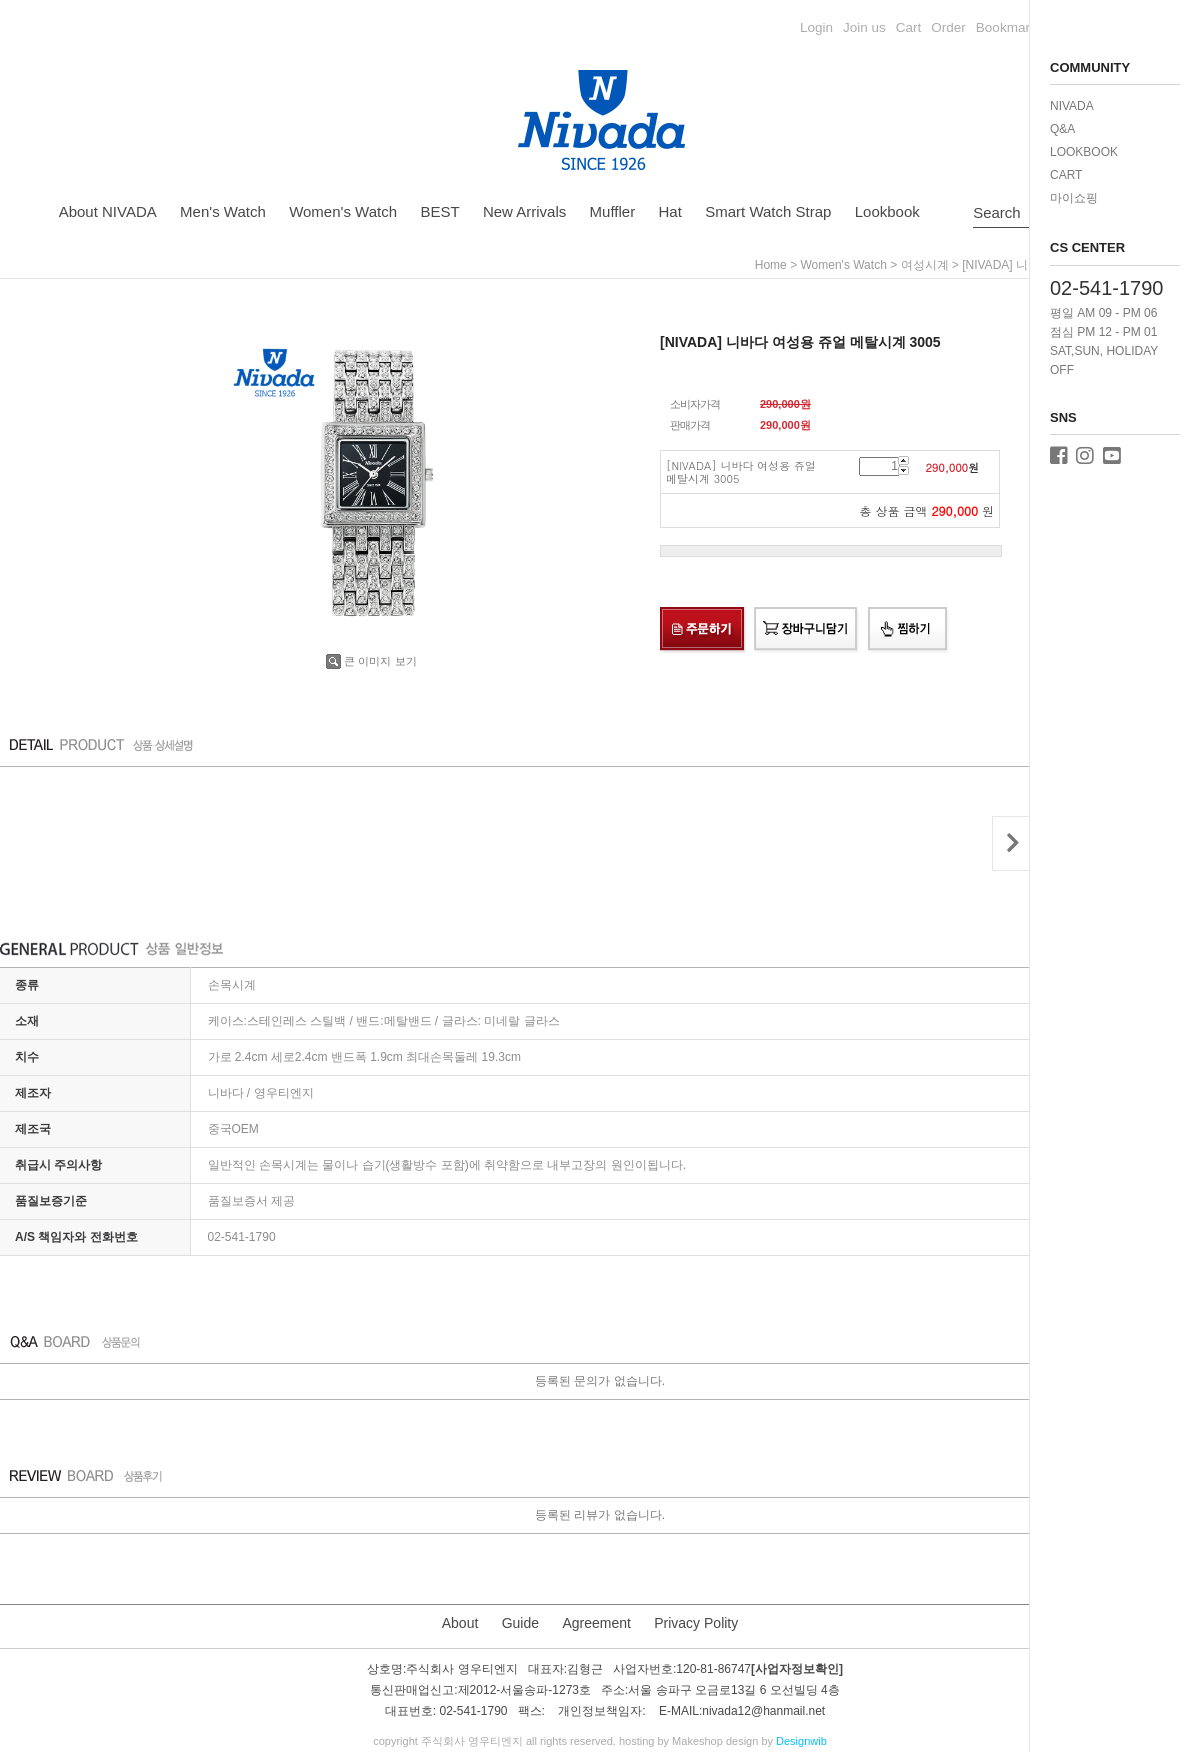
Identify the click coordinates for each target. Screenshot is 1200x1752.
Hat (670, 211)
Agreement (596, 1623)
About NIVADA (108, 211)
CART (1066, 175)
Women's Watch (343, 211)
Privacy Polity (696, 1623)
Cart (909, 27)
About (460, 1623)
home (771, 265)
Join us (864, 27)
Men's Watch (223, 211)
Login (816, 27)
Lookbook (887, 211)
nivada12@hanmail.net (763, 1712)
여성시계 (925, 265)
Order (948, 27)
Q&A (1062, 129)
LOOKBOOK (1084, 152)
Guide (520, 1623)
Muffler (613, 211)
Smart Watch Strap (768, 211)
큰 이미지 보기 (371, 661)
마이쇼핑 (1074, 198)
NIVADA (1072, 106)
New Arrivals (524, 211)
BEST (439, 211)
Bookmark (1006, 27)
